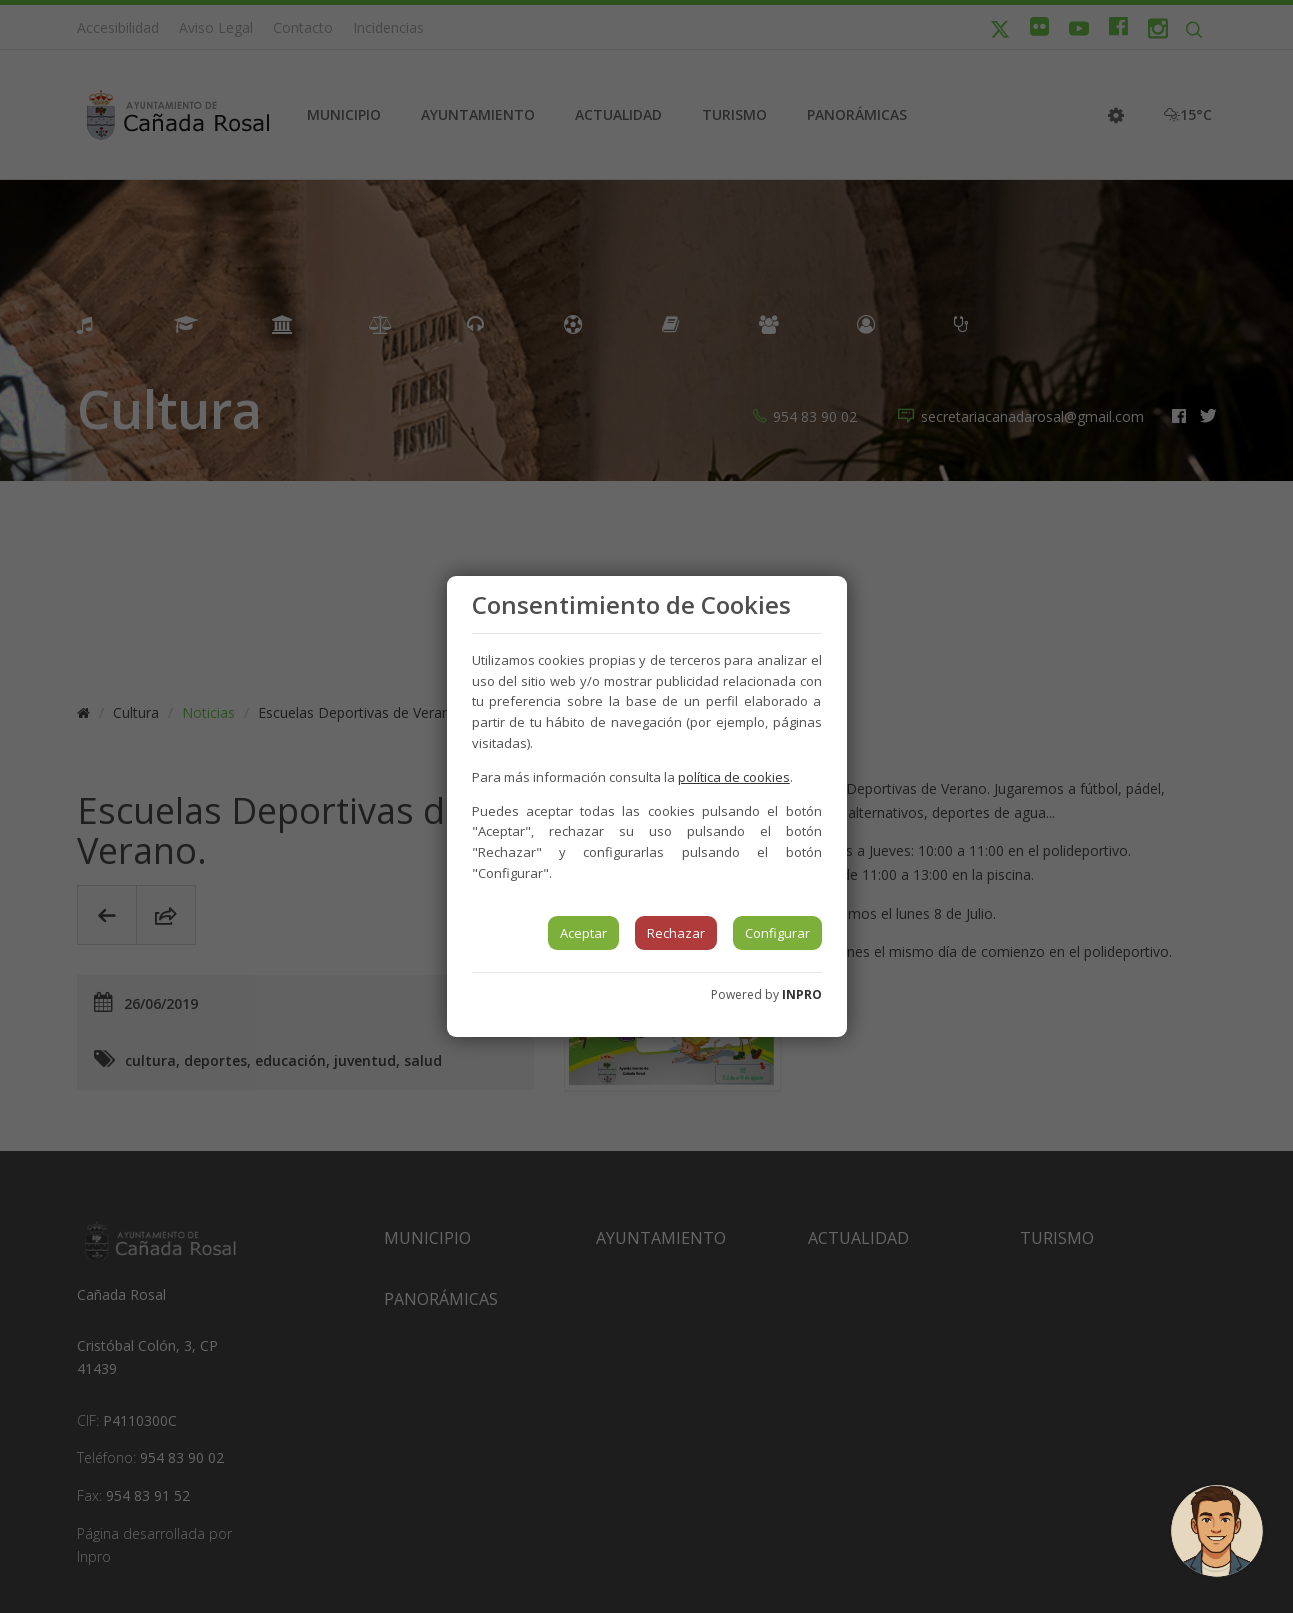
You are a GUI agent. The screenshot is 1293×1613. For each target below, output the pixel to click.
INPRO (802, 994)
